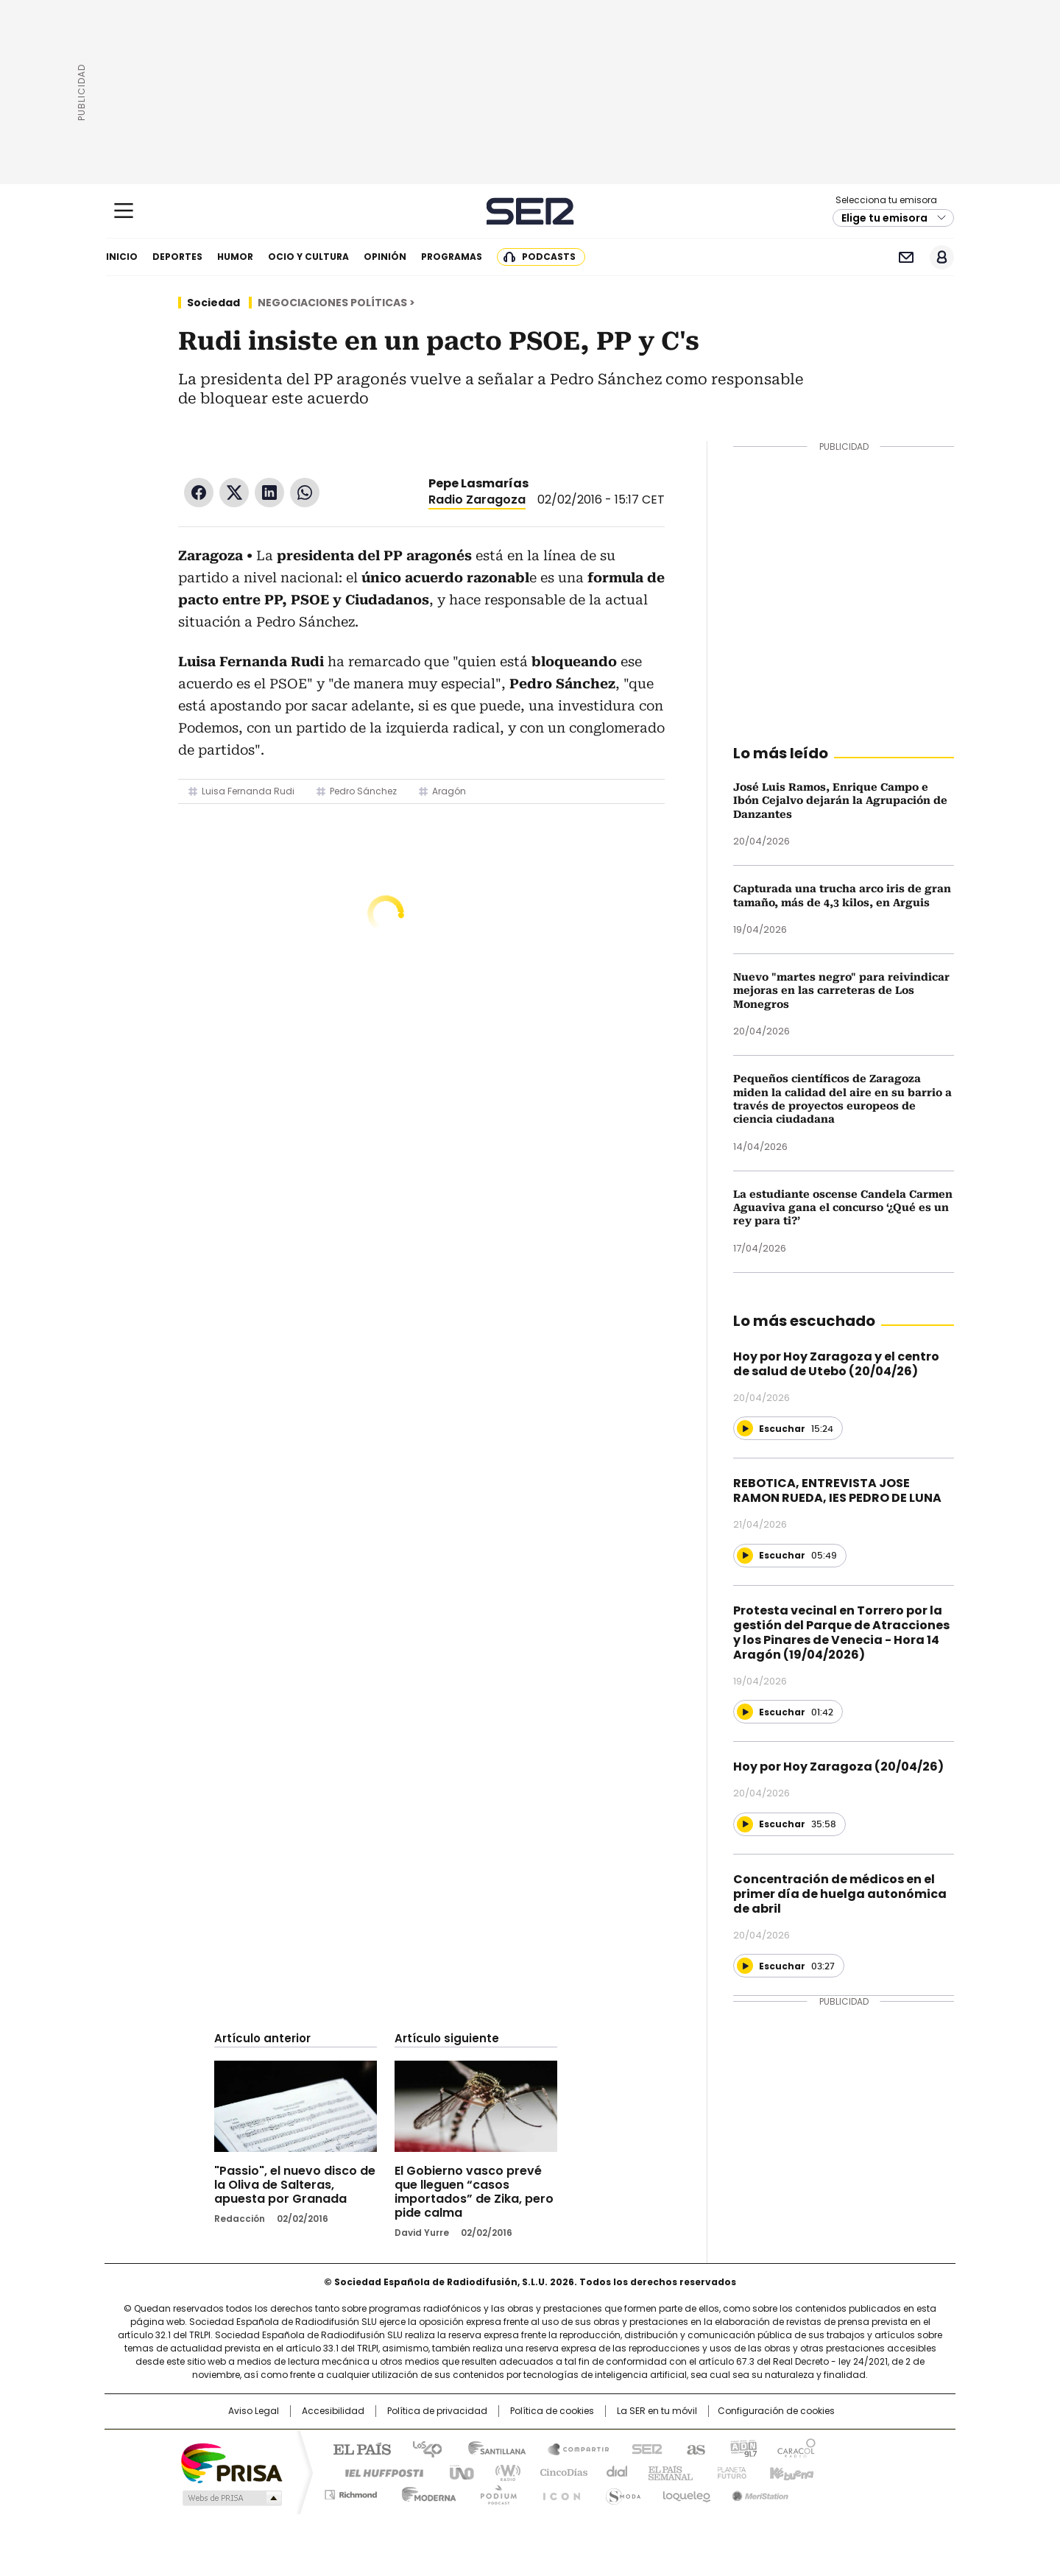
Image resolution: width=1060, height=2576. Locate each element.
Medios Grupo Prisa (230, 2498)
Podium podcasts (493, 2492)
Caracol (796, 2448)
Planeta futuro (728, 2471)
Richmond (351, 2492)
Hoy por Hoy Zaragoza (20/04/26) (838, 1766)
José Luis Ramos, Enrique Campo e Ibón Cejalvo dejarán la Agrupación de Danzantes (840, 800)
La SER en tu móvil (657, 2411)
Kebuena (789, 2471)
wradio (501, 2471)
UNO (456, 2471)
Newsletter (906, 257)
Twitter (234, 492)
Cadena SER (530, 211)
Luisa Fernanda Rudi (248, 791)
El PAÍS (356, 2448)
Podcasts (549, 256)
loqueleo (685, 2492)
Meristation (758, 2492)
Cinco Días (559, 2471)
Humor (235, 256)
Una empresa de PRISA (231, 2462)
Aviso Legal (253, 2411)
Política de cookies (552, 2411)
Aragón (449, 791)
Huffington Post (378, 2471)
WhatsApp (304, 492)
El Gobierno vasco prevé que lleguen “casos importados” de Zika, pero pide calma (474, 2191)
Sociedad (213, 302)
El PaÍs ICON (557, 2492)
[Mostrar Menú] (123, 210)
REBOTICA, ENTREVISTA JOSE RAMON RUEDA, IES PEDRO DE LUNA (837, 1490)
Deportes (177, 256)
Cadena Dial (613, 2471)
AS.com (693, 2448)
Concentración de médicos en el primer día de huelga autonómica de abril (840, 1894)
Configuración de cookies (776, 2411)
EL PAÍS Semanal (666, 2471)
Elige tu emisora (884, 218)
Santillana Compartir (571, 2448)
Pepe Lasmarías (478, 483)
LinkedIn (269, 492)
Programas (451, 256)
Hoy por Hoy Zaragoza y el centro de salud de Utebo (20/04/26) (836, 1364)
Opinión (385, 256)
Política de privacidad (437, 2411)
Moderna (425, 2492)
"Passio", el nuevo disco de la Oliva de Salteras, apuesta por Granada (294, 2184)
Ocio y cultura (308, 256)
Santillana (490, 2448)
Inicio (122, 256)
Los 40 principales (421, 2448)
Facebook (198, 492)
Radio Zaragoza (477, 499)
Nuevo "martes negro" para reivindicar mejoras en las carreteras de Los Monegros (841, 990)
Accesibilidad (333, 2411)
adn (742, 2448)
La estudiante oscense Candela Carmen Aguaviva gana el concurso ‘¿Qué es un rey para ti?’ (843, 1207)
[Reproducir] (745, 1428)
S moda (620, 2492)
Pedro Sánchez (363, 791)
